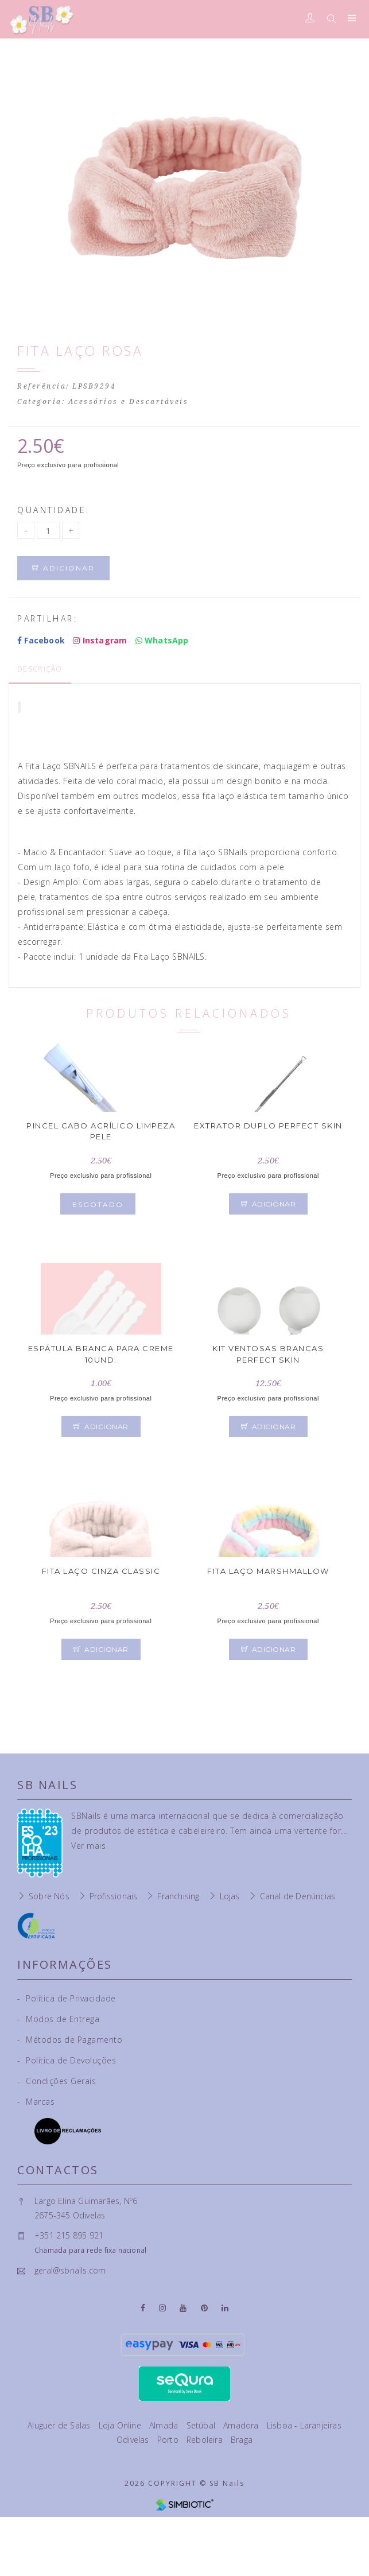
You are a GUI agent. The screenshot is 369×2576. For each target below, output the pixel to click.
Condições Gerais (56, 2080)
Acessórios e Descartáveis (128, 402)
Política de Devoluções (66, 2060)
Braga (242, 2439)
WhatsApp (162, 640)
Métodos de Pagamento (69, 2039)
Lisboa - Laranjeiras (304, 2425)
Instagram (100, 640)
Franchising (178, 1896)
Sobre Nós (49, 1896)
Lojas (230, 1896)
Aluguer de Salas (60, 2425)
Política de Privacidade (66, 1998)
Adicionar (63, 568)
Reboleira (206, 2439)
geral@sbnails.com (70, 2270)
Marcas (36, 2101)
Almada (164, 2425)
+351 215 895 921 (68, 2235)
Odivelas (134, 2439)
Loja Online (121, 2425)
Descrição (40, 669)
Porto (169, 2439)
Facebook (41, 640)
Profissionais (114, 1896)
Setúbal (202, 2425)
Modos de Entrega (58, 2019)
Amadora (242, 2425)
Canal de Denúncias (298, 1896)
